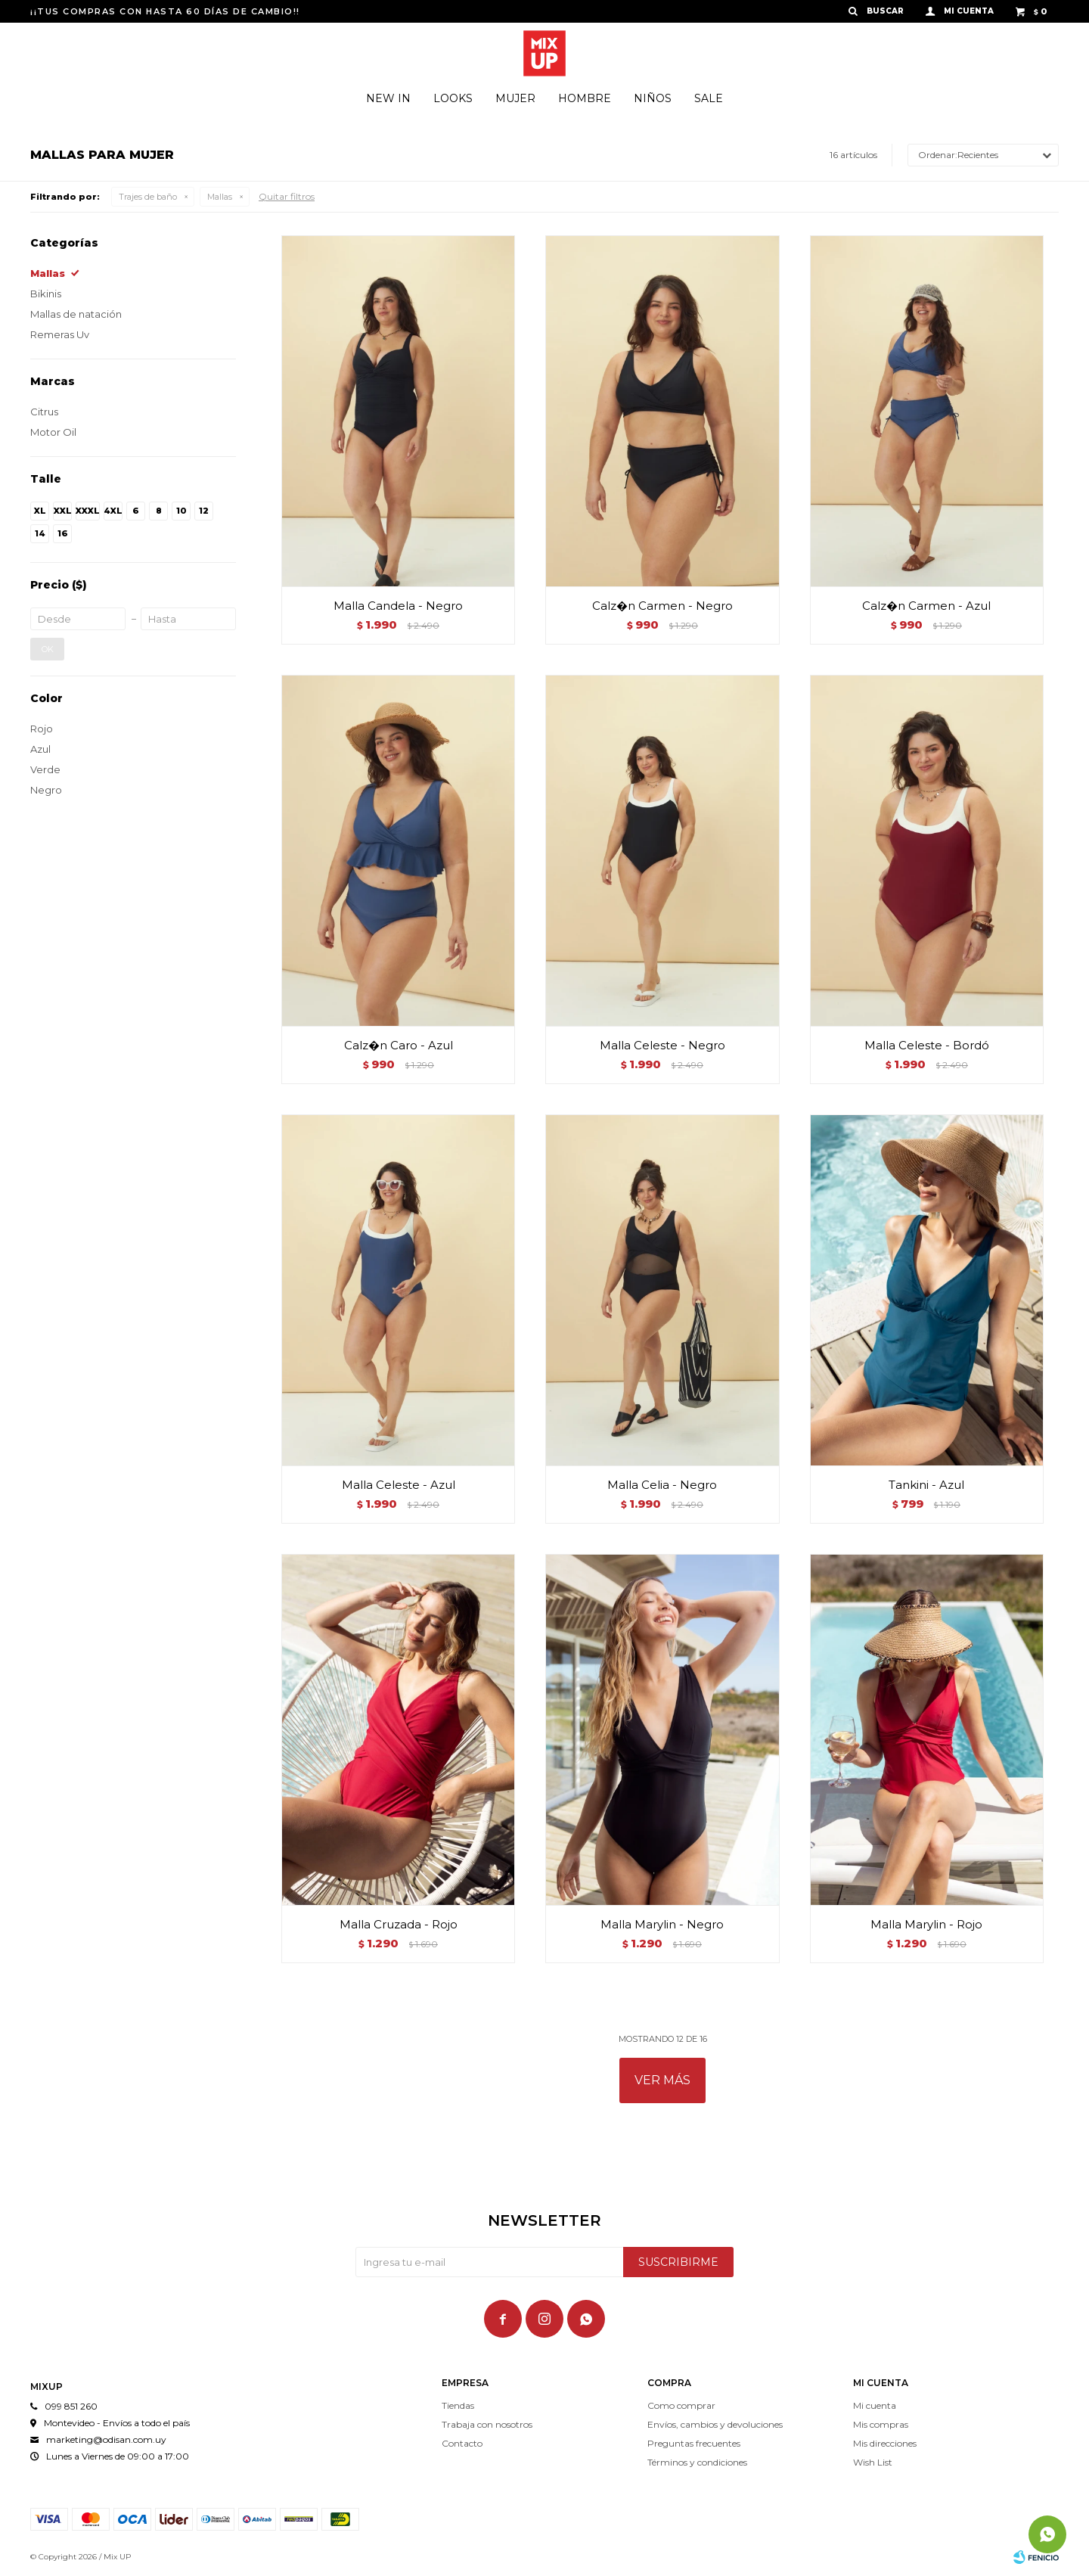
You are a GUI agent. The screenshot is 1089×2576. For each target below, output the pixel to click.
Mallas (219, 196)
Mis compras (880, 2424)
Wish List (872, 2462)
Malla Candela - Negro (398, 605)
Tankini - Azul (926, 1485)
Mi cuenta (874, 2405)
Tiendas (458, 2405)
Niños (653, 98)
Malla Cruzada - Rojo (399, 1924)
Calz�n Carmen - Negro (662, 605)
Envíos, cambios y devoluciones (715, 2424)
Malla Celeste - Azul (398, 1485)
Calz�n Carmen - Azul (926, 605)
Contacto (462, 2443)
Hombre (584, 98)
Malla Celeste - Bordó (926, 1045)
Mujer (515, 98)
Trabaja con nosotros (487, 2424)
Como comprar (681, 2405)
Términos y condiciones (697, 2462)
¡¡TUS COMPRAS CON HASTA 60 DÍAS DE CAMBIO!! (165, 11)
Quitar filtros (287, 196)
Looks (453, 98)
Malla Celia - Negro (662, 1485)
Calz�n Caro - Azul (398, 1045)
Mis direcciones (885, 2443)
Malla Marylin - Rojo (926, 1924)
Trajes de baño (148, 196)
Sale (708, 98)
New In (388, 98)
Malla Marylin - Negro (662, 1924)
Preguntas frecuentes (693, 2443)
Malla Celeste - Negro (662, 1045)
